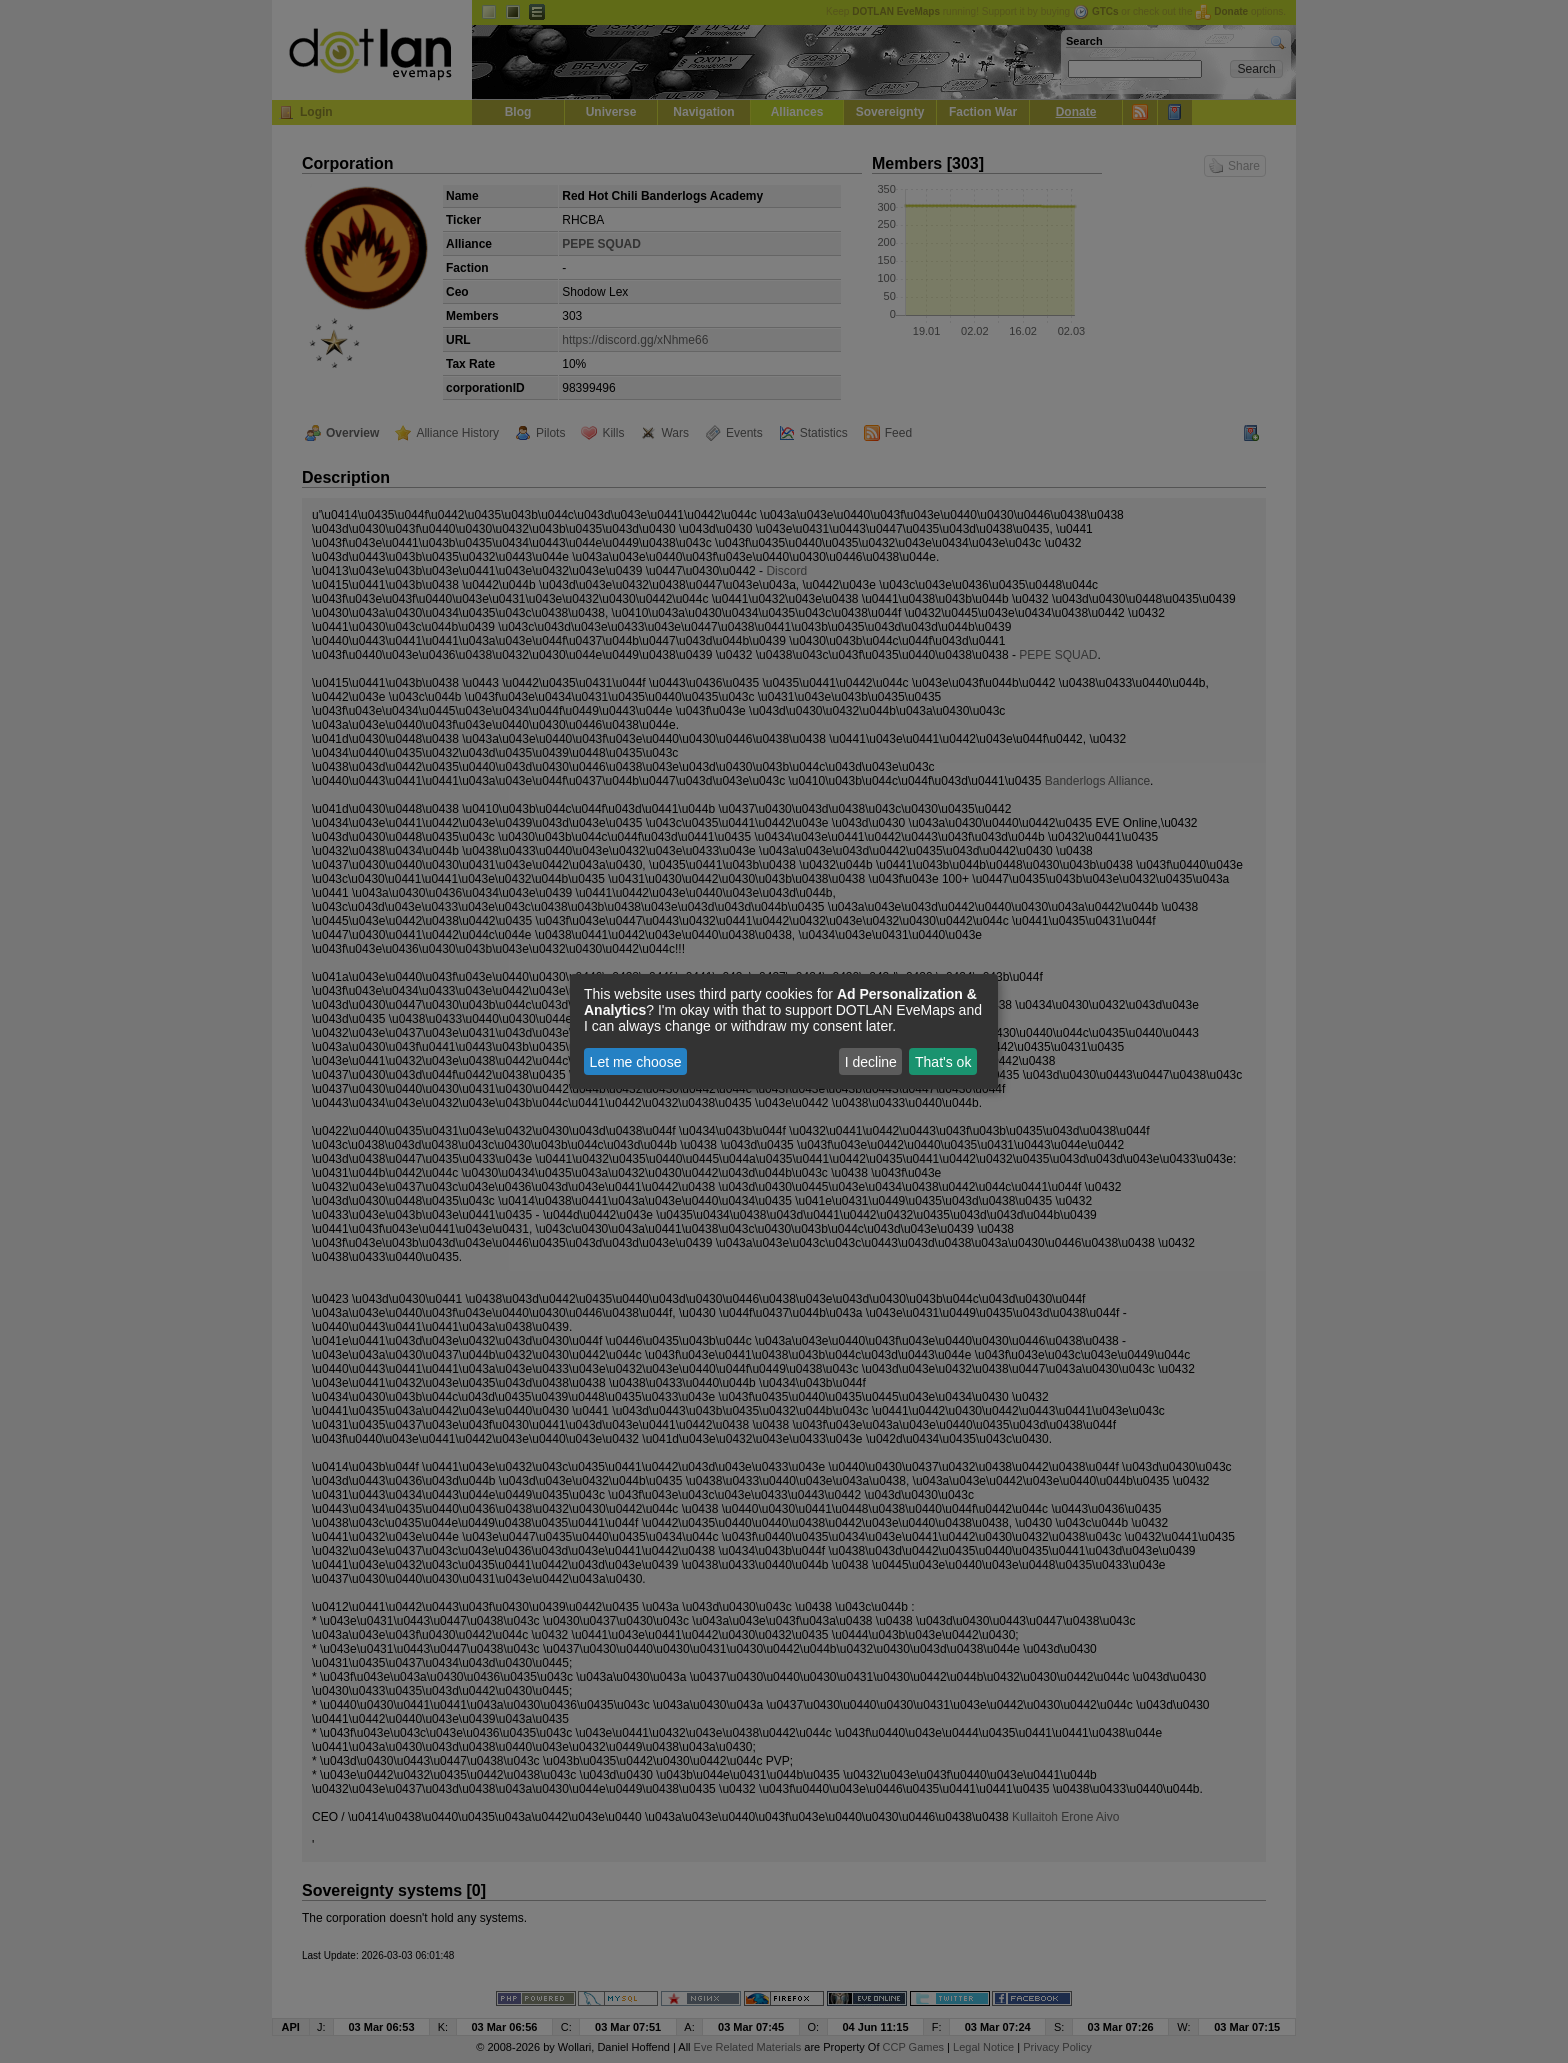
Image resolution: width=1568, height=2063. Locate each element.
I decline (871, 1062)
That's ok (943, 1062)
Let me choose (636, 1062)
